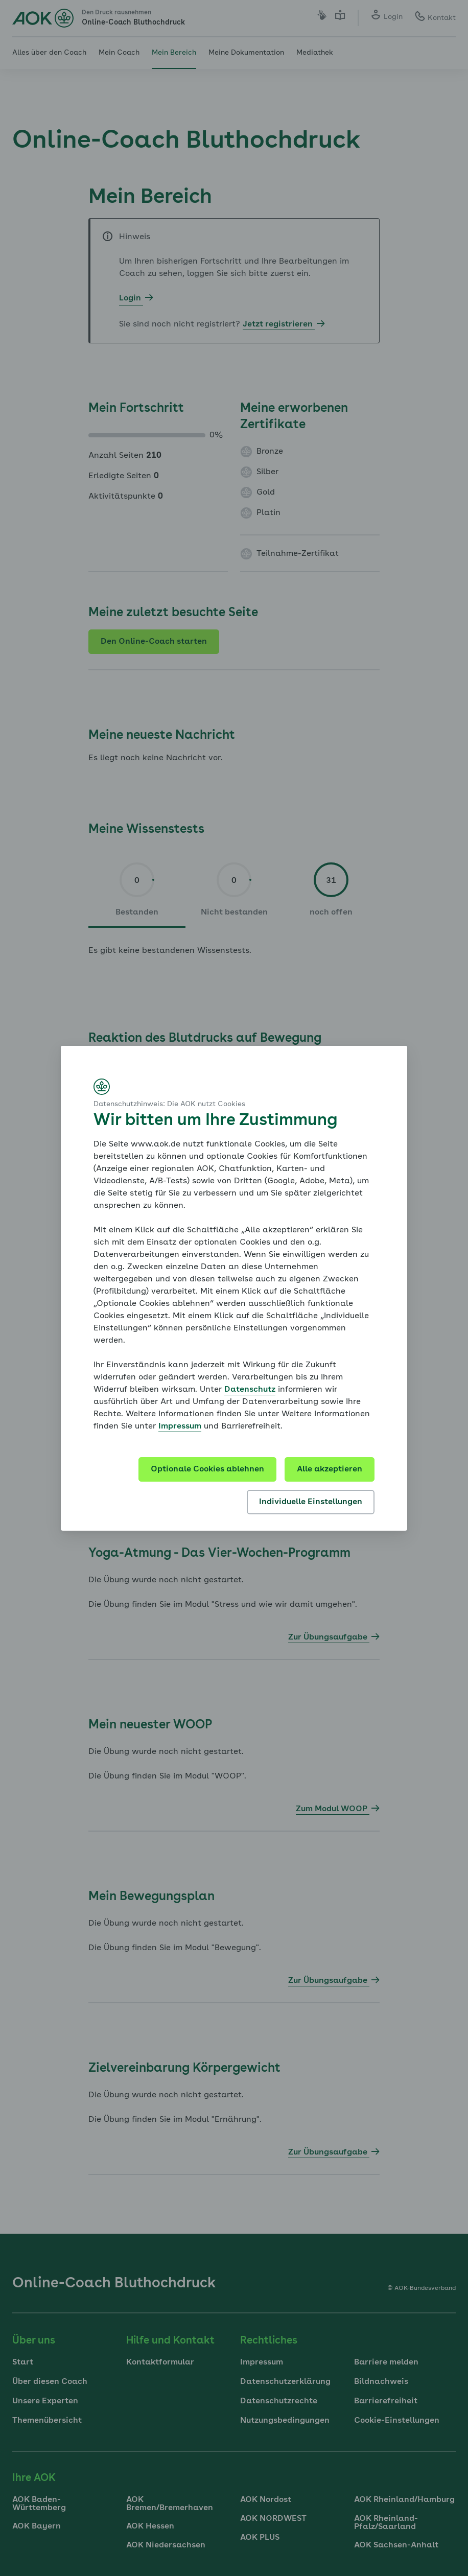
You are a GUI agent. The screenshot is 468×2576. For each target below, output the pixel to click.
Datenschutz (249, 1390)
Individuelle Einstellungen (310, 1502)
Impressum (179, 1426)
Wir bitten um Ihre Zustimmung (215, 1121)
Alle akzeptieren (329, 1469)
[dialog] (234, 1288)
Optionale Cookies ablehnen (207, 1469)
